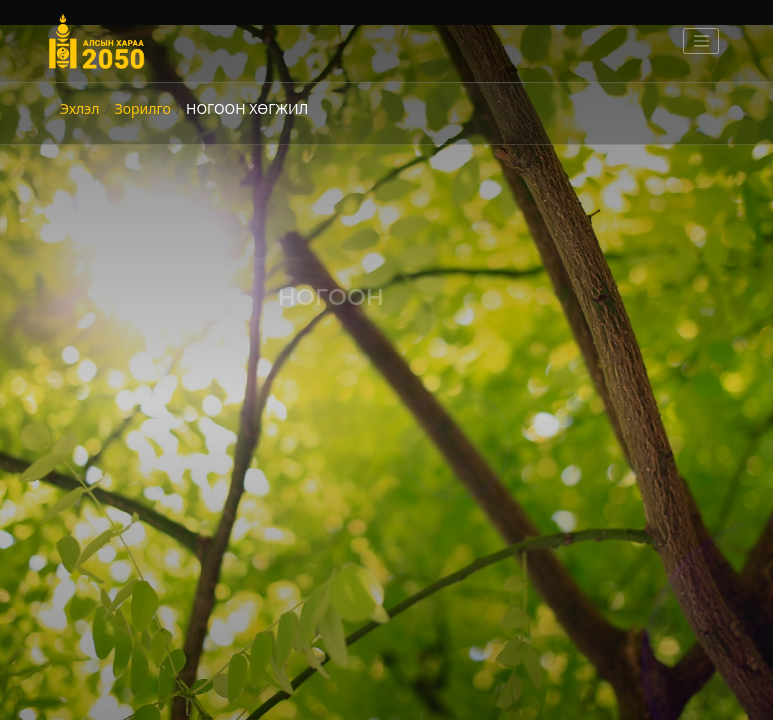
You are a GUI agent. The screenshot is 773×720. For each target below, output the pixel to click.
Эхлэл (79, 108)
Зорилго (143, 108)
